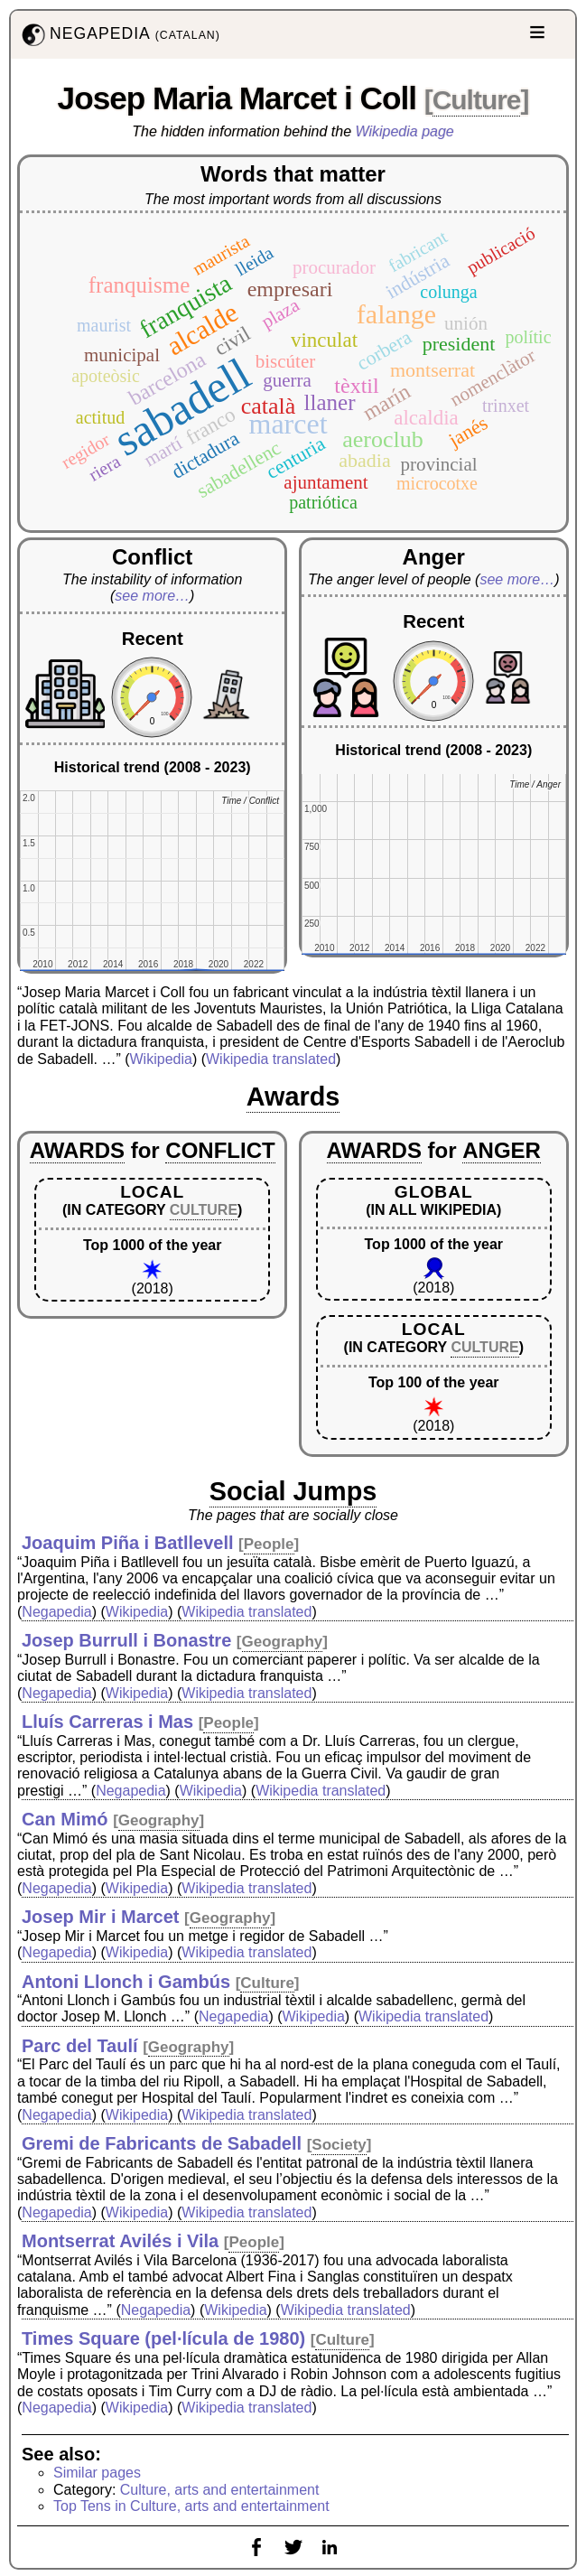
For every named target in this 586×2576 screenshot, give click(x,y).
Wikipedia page (405, 131)
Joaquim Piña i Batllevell (128, 1543)
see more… (152, 595)
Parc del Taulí (80, 2046)
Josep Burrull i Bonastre (126, 1640)
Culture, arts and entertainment (220, 2489)
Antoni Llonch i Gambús (126, 1982)
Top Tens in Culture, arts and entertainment (191, 2506)
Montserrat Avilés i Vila (120, 2241)
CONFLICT (219, 1150)
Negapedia (56, 1611)
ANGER (501, 1150)
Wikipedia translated (271, 1059)
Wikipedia (161, 1059)
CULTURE (203, 1210)
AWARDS (77, 1150)
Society (339, 2144)
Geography (282, 1641)
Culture (477, 100)
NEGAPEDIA (119, 35)
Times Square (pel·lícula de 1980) (163, 2338)
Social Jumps (293, 1491)
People (269, 1544)
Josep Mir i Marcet (101, 1917)
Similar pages (97, 2472)
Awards (293, 1096)
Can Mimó (65, 1819)
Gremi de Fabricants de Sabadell (162, 2143)
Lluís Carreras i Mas (107, 1721)
